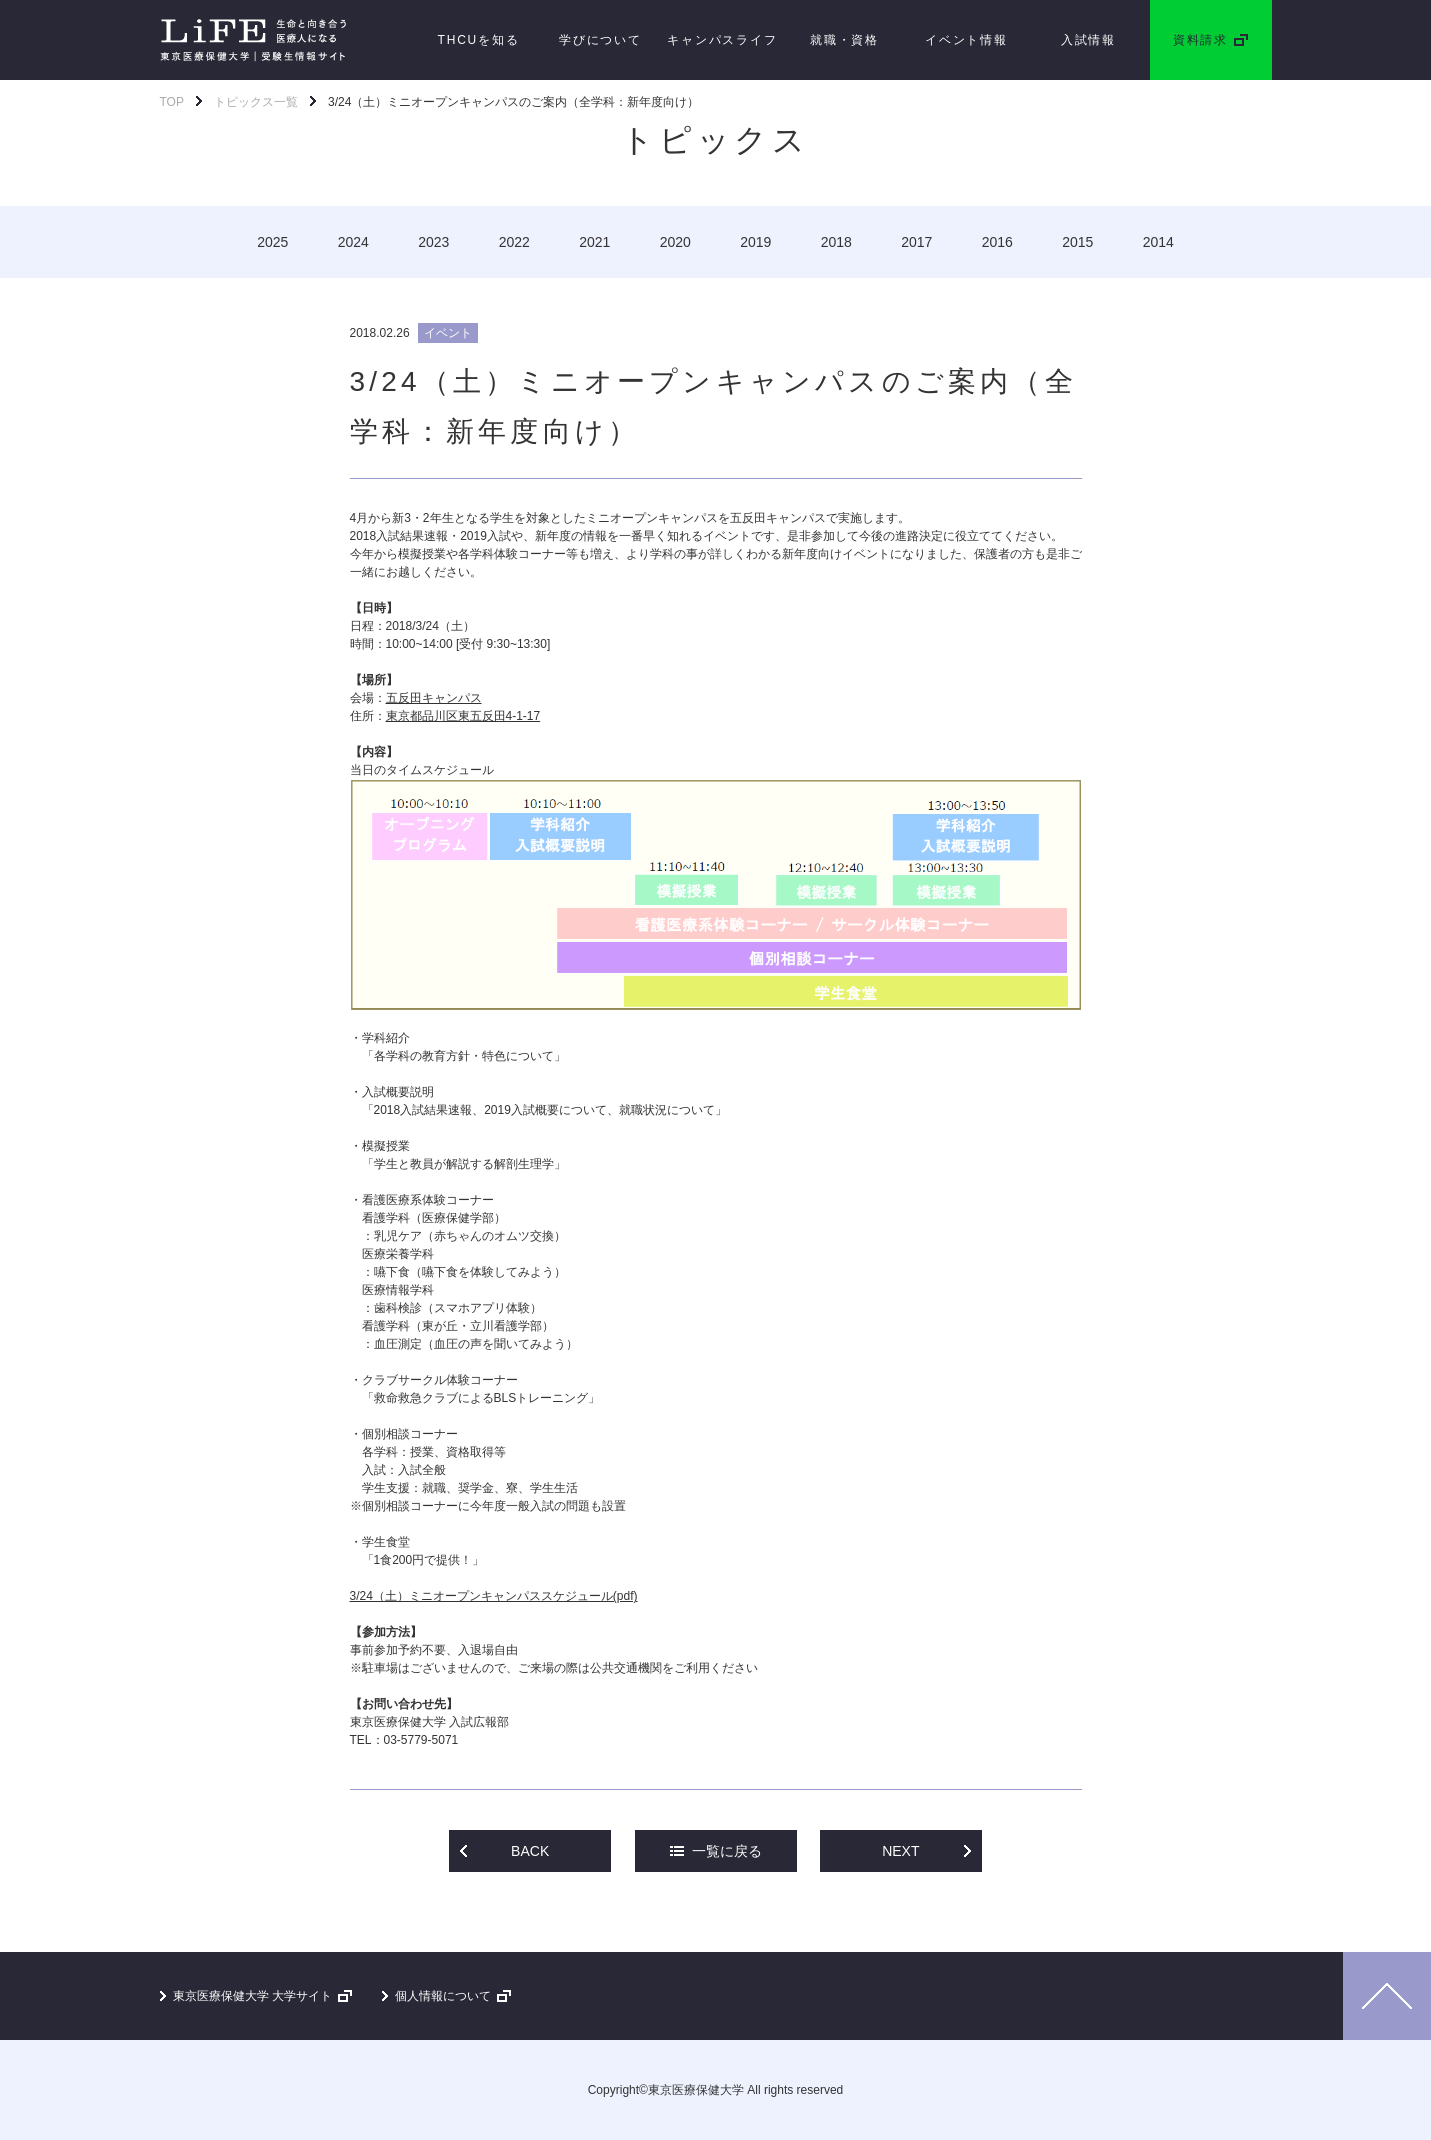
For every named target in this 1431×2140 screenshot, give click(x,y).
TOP (172, 102)
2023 (433, 242)
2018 (836, 242)
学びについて (600, 40)
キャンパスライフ (722, 40)
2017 (916, 242)
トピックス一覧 (256, 102)
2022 (514, 242)
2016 (997, 242)
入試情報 (1088, 40)
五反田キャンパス (434, 698)
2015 (1077, 242)
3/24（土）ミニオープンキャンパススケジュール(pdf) (494, 1596)
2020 (675, 242)
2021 (594, 242)
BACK (530, 1851)
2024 (353, 242)
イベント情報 (966, 40)
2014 (1158, 242)
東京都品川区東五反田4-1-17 (463, 716)
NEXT (900, 1851)
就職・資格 (844, 40)
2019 (755, 242)
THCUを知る (479, 40)
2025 (272, 242)
